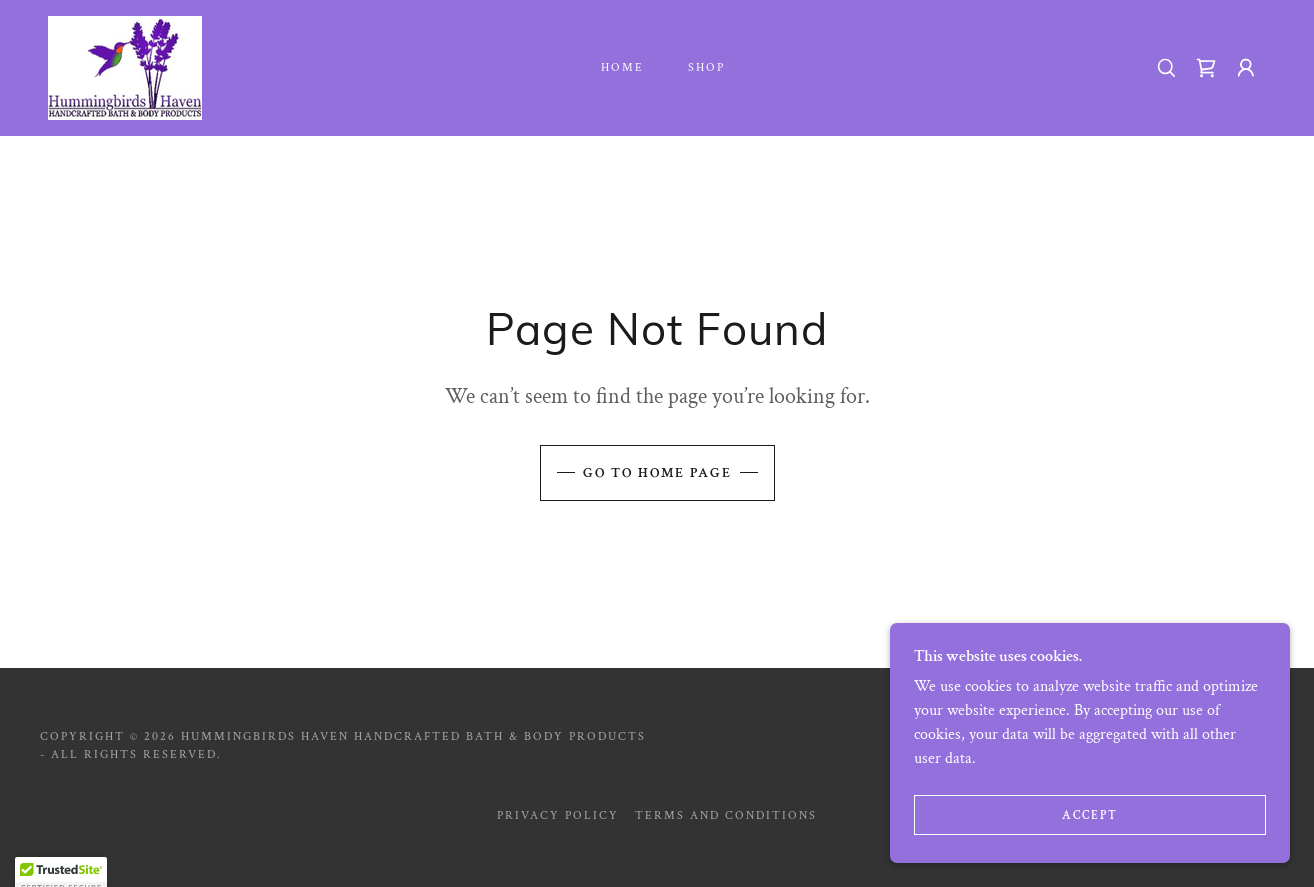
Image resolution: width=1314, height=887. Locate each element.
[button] (1246, 68)
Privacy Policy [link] (558, 815)
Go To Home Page (657, 473)
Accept (1090, 856)
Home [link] (622, 67)
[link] (125, 66)
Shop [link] (706, 67)
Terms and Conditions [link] (726, 815)
